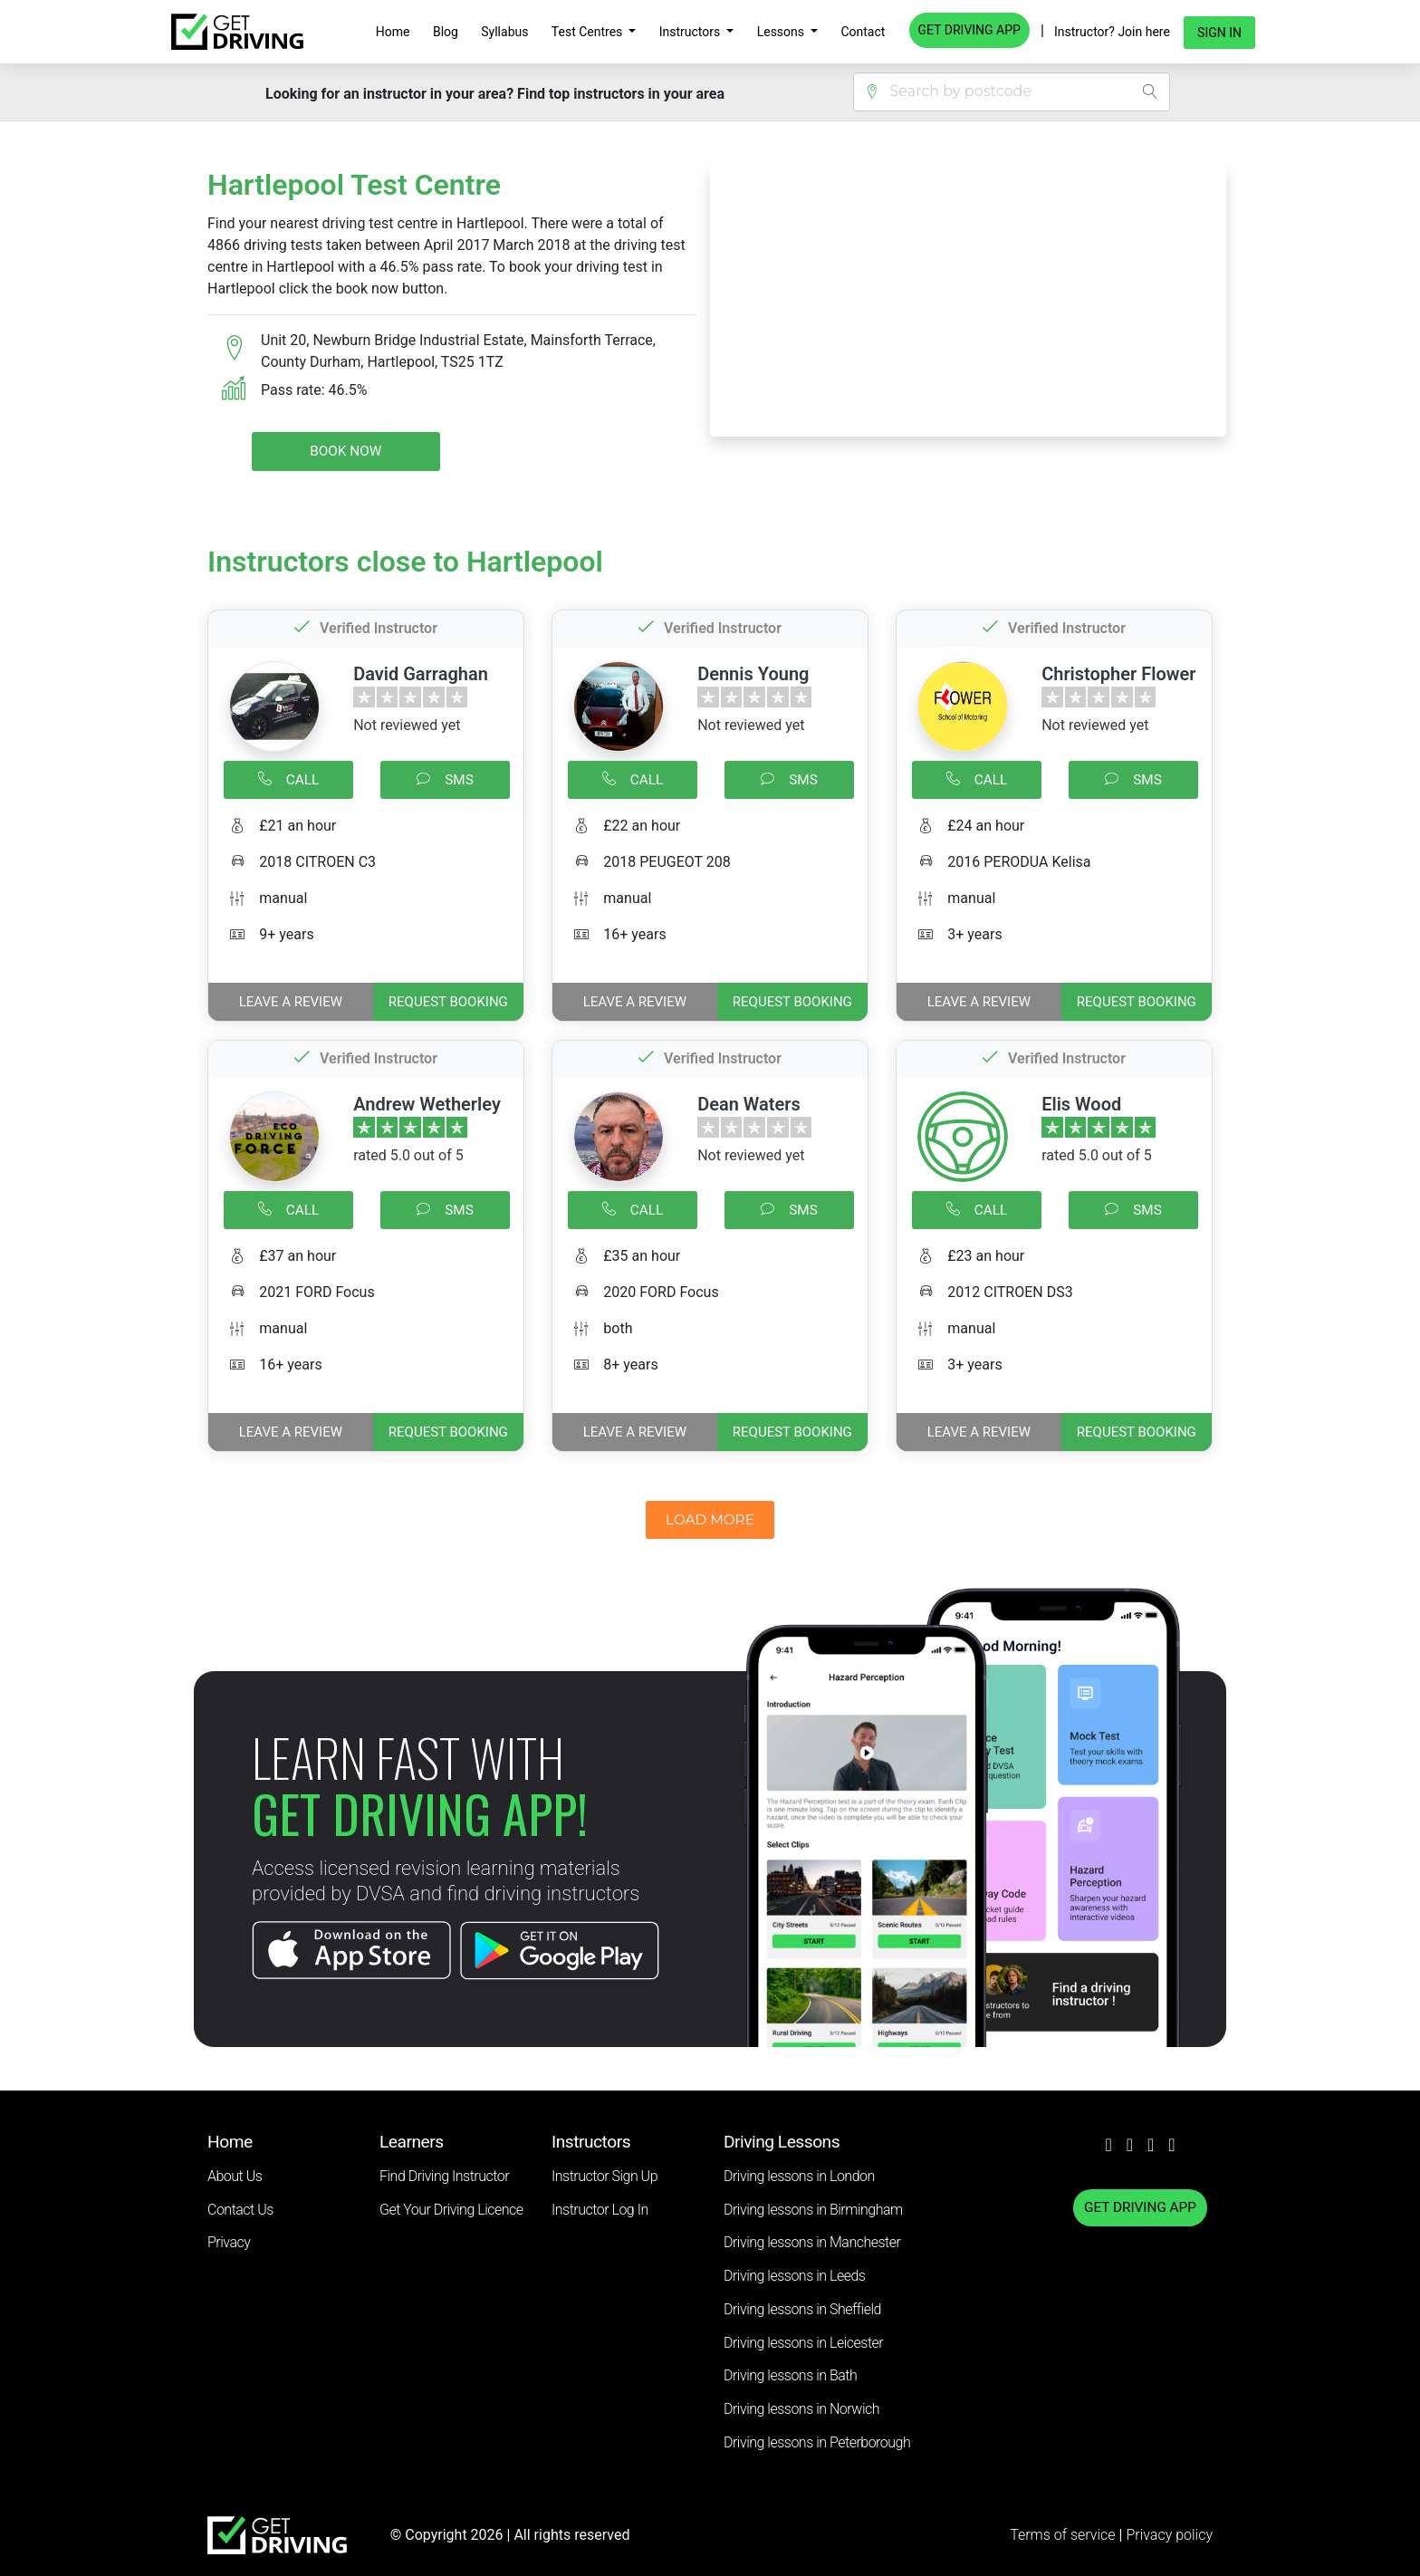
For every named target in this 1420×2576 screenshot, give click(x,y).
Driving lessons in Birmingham (813, 2209)
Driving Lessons (782, 2141)
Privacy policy (1169, 2534)
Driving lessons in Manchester (812, 2242)
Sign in (1219, 32)
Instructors (691, 31)
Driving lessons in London (799, 2176)
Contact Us (240, 2209)
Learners (411, 2141)
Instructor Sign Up (604, 2176)
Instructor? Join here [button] (1112, 31)
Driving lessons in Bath (790, 2375)
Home (393, 31)
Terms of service (1064, 2534)
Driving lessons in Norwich (801, 2408)
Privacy (228, 2242)
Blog (445, 31)
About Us (234, 2176)
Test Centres (589, 31)
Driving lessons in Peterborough (817, 2442)
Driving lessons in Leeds (794, 2275)
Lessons (782, 31)
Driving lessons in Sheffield (802, 2309)
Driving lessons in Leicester (803, 2342)
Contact (862, 31)
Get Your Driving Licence (451, 2209)
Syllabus (504, 31)
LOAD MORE (710, 1519)
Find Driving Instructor (444, 2176)
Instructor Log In (600, 2209)
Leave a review (290, 1002)
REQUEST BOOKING (448, 1002)
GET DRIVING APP (969, 30)
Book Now (345, 451)
